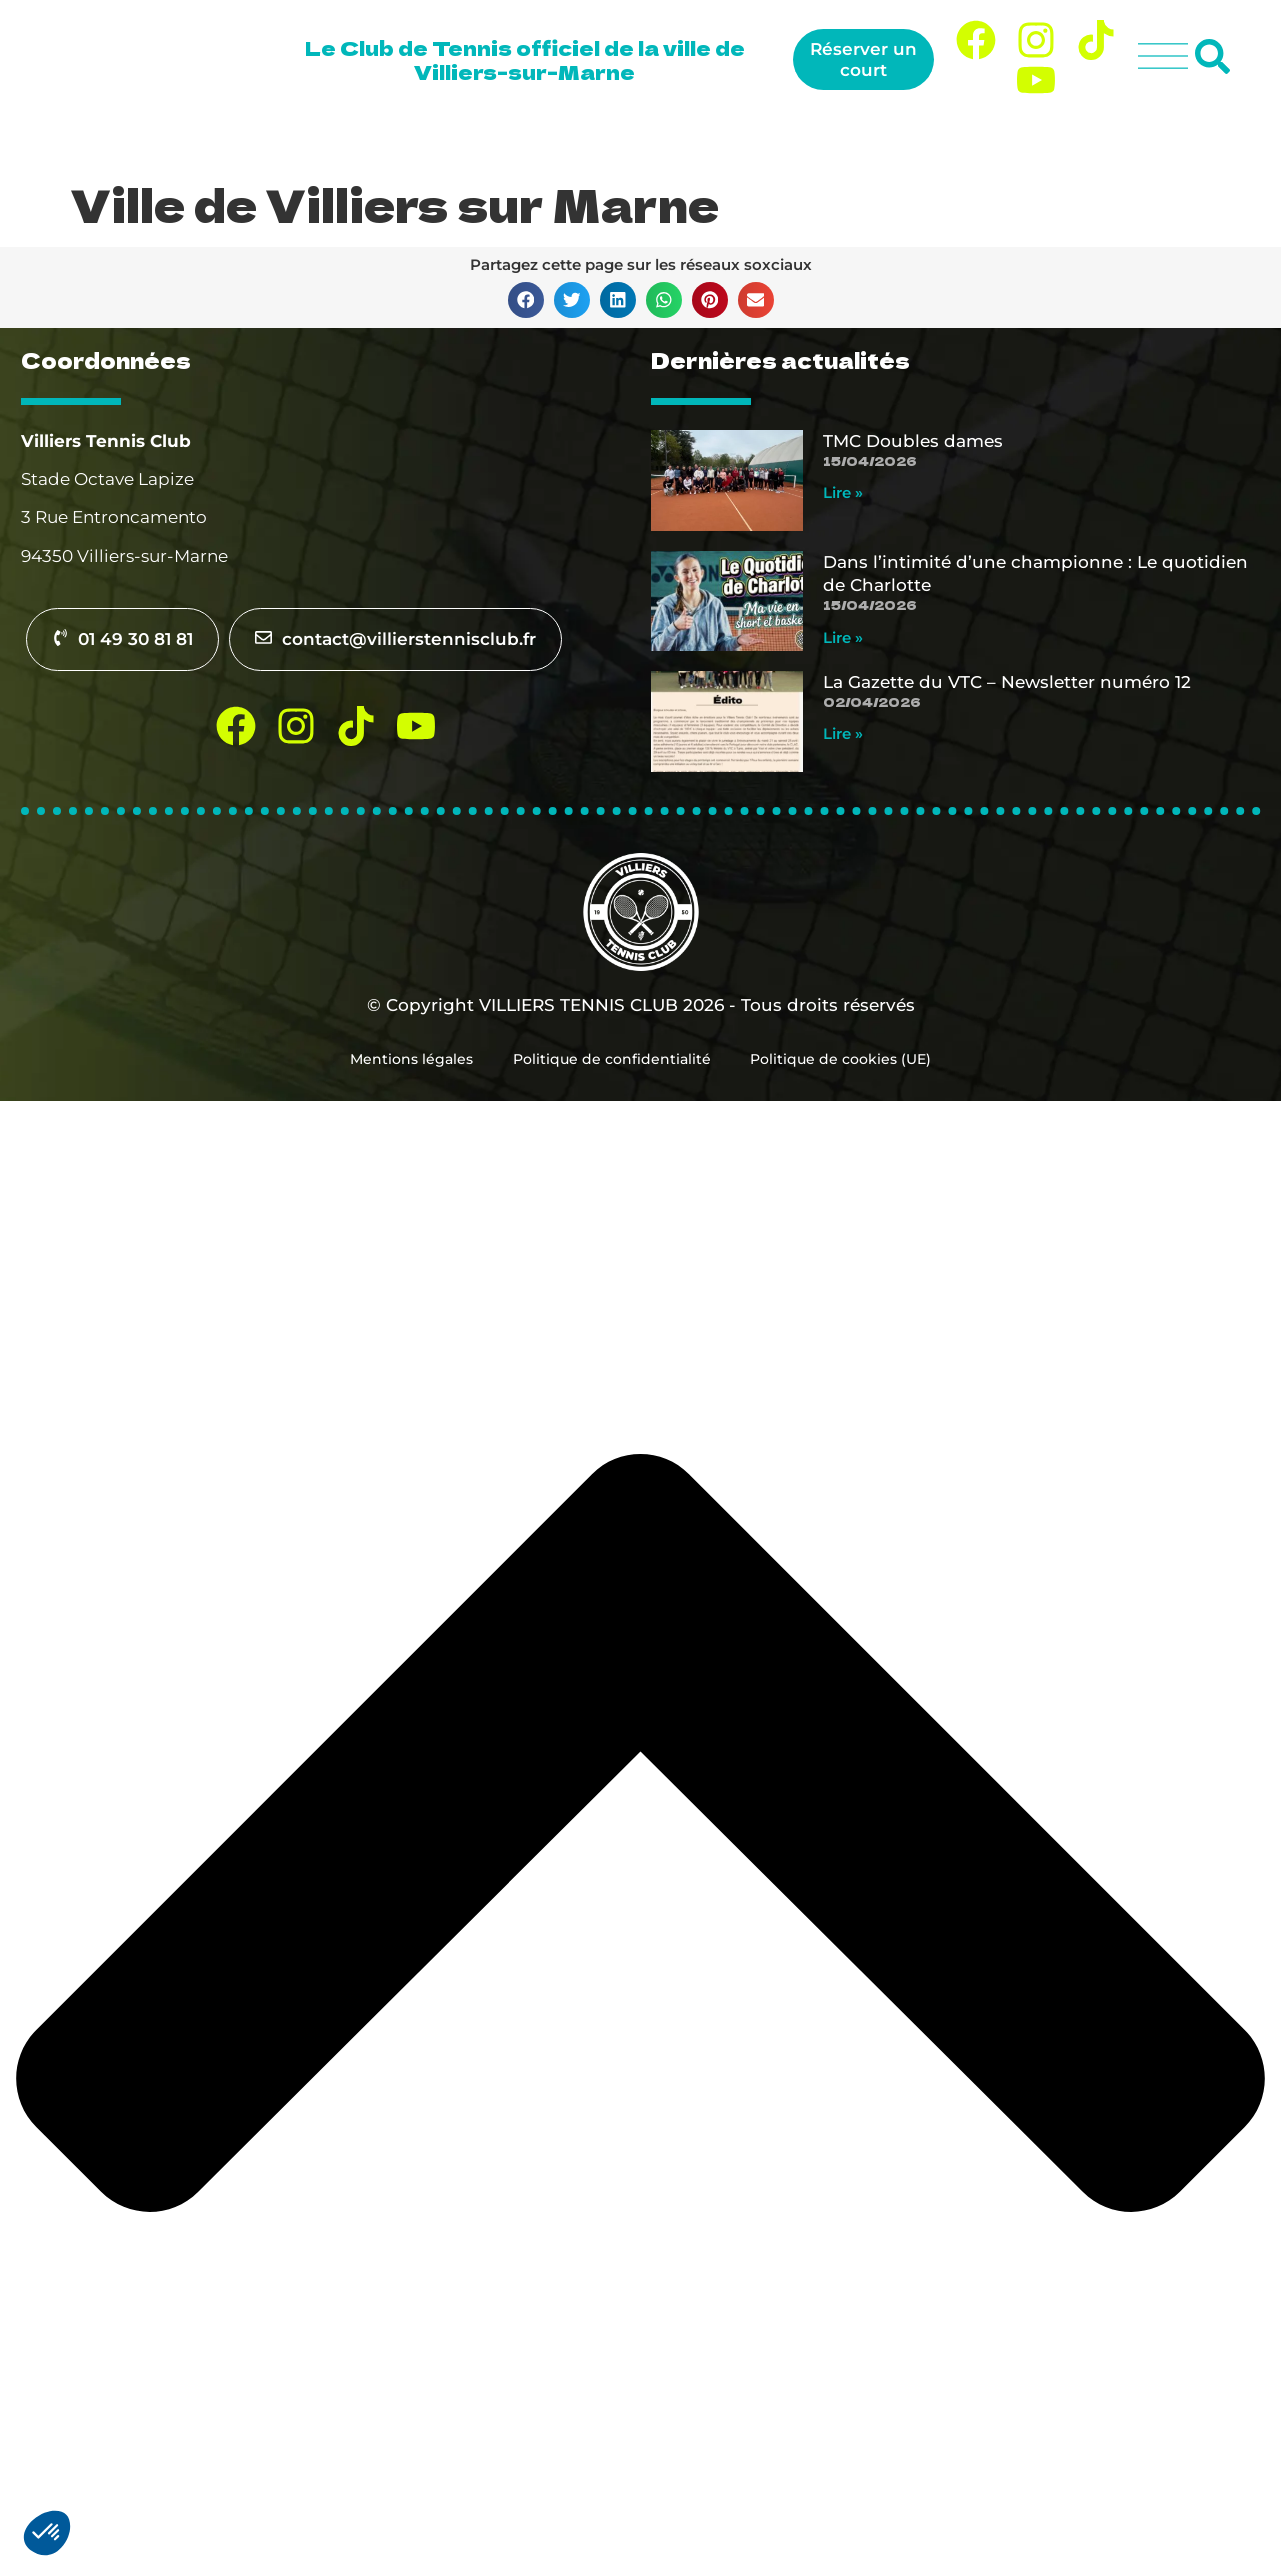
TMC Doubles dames (913, 441)
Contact (1185, 140)
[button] (526, 300)
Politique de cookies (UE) (841, 1059)
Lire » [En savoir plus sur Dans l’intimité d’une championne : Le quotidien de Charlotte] (843, 637)
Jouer (627, 140)
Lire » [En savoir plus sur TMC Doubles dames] (843, 492)
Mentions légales (411, 1059)
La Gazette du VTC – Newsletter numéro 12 (1007, 682)
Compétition (933, 140)
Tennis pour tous (767, 140)
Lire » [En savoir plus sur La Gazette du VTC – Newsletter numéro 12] (843, 733)
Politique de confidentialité (612, 1059)
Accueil (425, 140)
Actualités (1074, 140)
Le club (523, 140)
